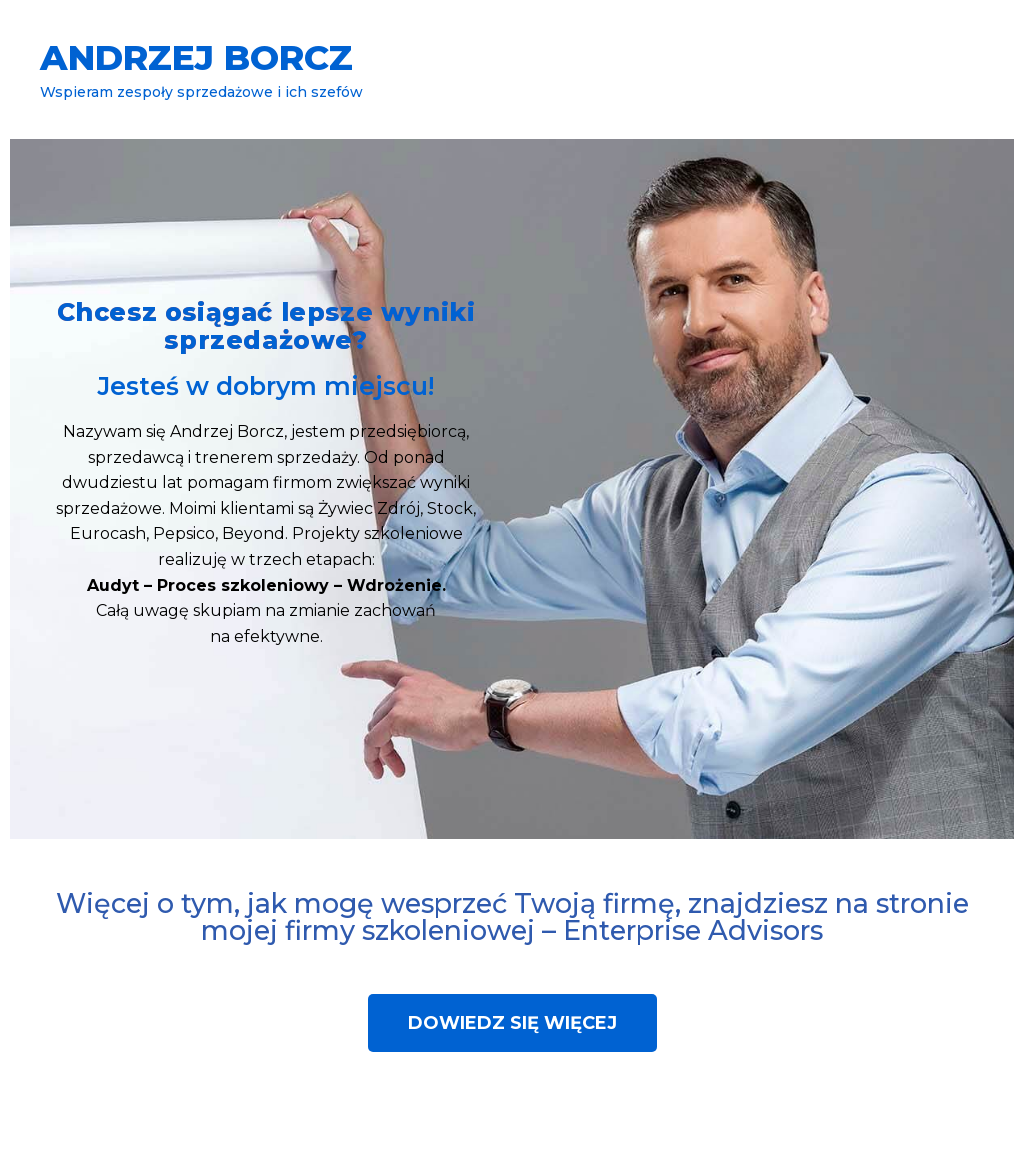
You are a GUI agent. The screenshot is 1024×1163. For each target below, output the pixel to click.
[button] (512, 1023)
